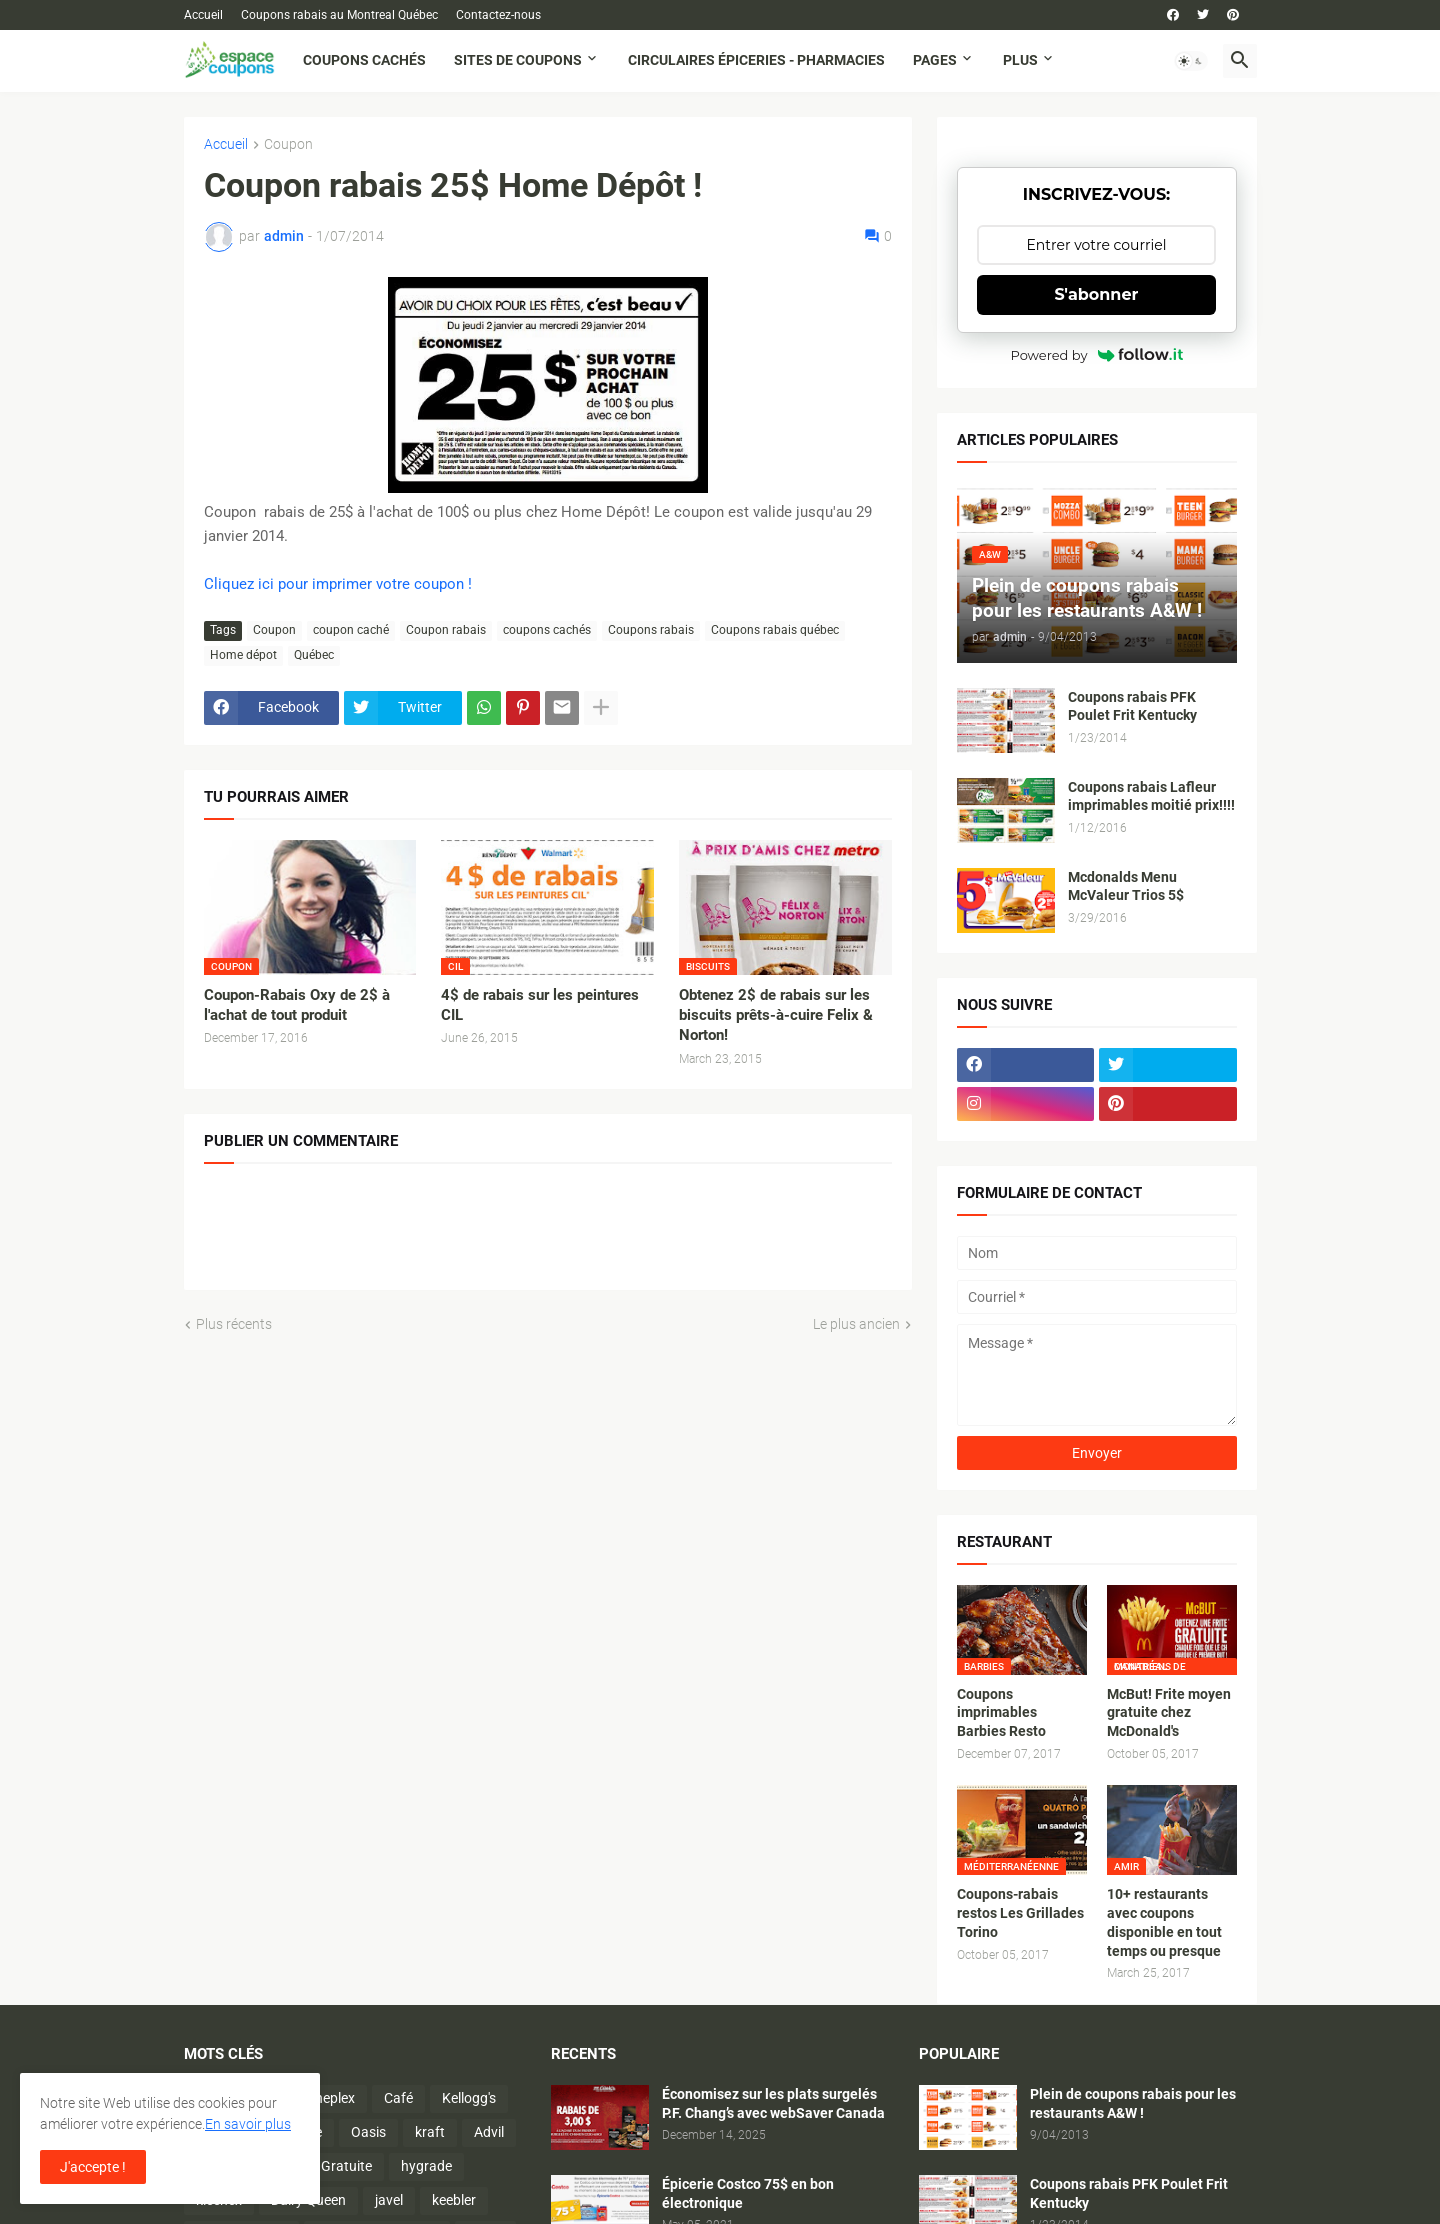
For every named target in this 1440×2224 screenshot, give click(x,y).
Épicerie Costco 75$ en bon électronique (748, 2193)
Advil (489, 2132)
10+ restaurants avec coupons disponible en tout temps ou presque (1164, 1922)
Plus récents (234, 1324)
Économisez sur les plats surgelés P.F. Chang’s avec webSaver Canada (773, 2103)
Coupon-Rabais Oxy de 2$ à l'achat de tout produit (297, 1005)
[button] (1191, 61)
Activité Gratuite (322, 2166)
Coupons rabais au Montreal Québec (339, 15)
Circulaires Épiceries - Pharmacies (756, 60)
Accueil (203, 15)
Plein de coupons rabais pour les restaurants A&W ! (1133, 2103)
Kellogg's (469, 2098)
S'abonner (1097, 294)
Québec (314, 655)
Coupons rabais (651, 630)
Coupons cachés (364, 60)
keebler (454, 2200)
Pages (935, 60)
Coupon (288, 144)
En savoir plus (248, 2124)
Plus (1020, 60)
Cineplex (329, 2098)
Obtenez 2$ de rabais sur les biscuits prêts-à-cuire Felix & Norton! (776, 1015)
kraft (430, 2132)
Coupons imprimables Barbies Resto (1001, 1713)
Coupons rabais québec (775, 630)
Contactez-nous (498, 15)
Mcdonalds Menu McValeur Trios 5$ (1126, 886)
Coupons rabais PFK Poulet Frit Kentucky (1132, 706)
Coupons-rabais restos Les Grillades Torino (1020, 1913)
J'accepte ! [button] (93, 2167)
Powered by (1097, 355)
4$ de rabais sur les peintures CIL (540, 1005)
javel (389, 2200)
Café (398, 2098)
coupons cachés (547, 630)
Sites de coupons (518, 60)
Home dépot (243, 655)
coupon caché (351, 630)
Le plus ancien (856, 1324)
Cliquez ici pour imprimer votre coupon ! (338, 584)
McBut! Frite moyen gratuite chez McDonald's (1169, 1713)
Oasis (368, 2132)
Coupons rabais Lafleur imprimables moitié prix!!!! (1151, 796)
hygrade (426, 2166)
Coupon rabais (446, 630)
